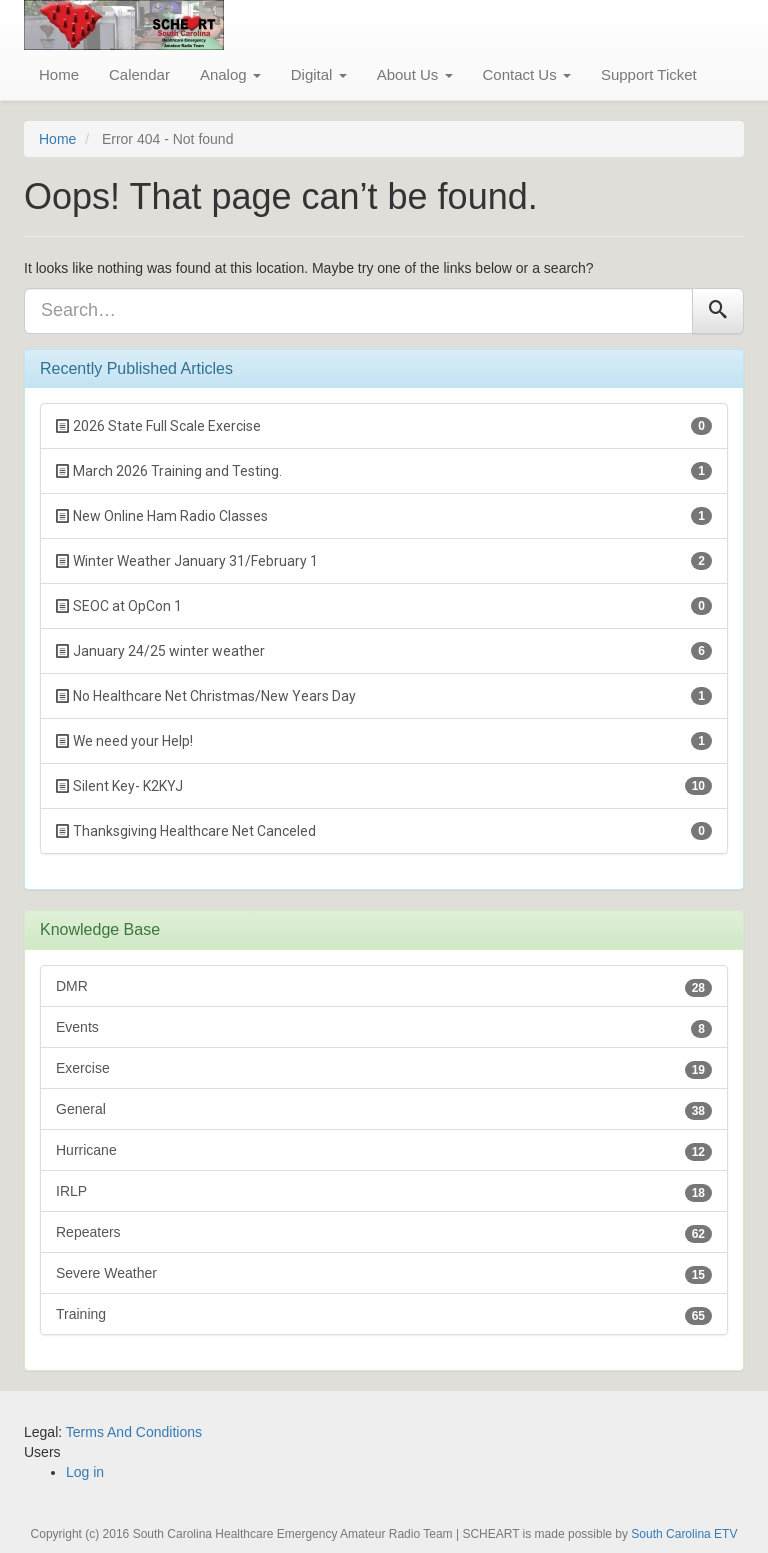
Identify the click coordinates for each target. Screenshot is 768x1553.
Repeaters (384, 1233)
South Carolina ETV (684, 1534)
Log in (85, 1472)
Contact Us (527, 74)
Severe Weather (384, 1274)
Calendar (139, 74)
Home (59, 74)
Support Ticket (649, 74)
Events (384, 1028)
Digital (319, 74)
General (384, 1110)
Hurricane (384, 1151)
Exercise (384, 1069)
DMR (384, 987)
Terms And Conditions (134, 1432)
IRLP (384, 1192)
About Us (415, 74)
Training (384, 1315)
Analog (230, 74)
